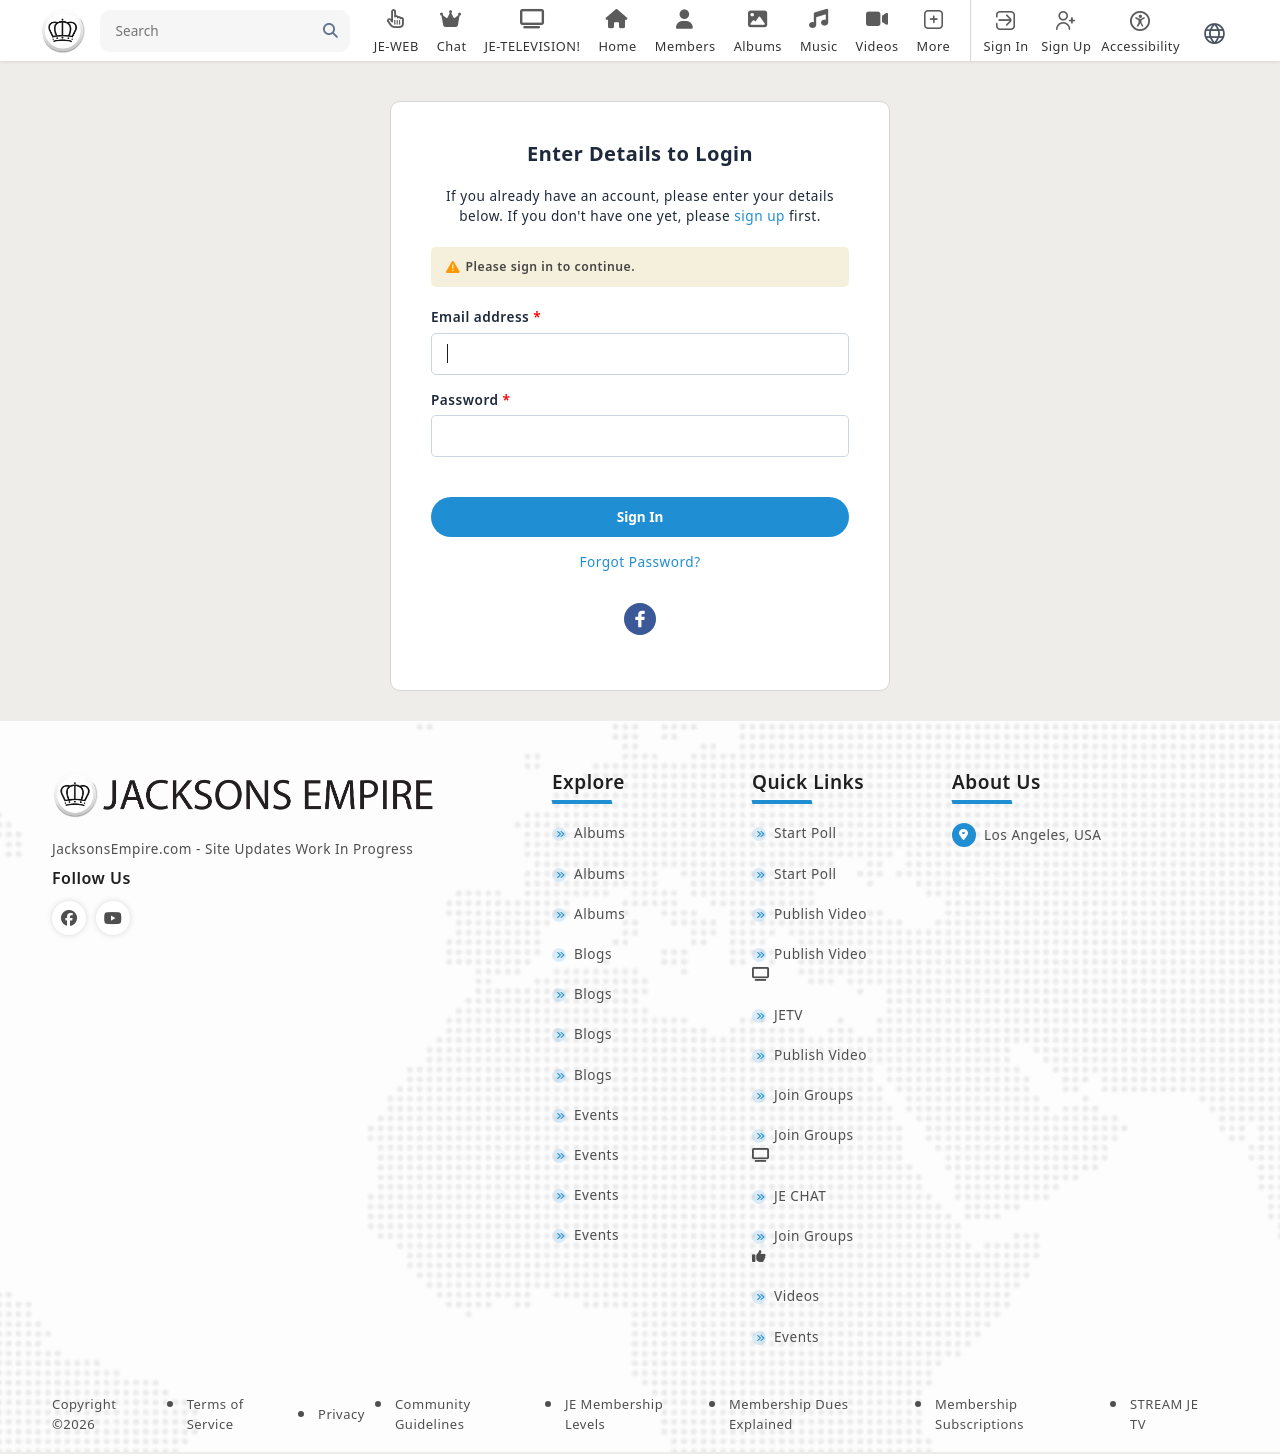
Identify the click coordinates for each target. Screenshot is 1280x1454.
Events (596, 1115)
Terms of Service (215, 1416)
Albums (599, 833)
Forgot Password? (639, 561)
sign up (759, 215)
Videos (796, 1298)
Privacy (341, 1416)
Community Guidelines (433, 1416)
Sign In (640, 516)
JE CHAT (800, 1196)
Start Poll (805, 833)
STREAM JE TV (1164, 1416)
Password (465, 399)
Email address (480, 316)
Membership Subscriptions (979, 1416)
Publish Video (820, 913)
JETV (788, 1015)
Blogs (593, 954)
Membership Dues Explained (789, 1416)
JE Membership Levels (614, 1416)
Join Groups (814, 1095)
